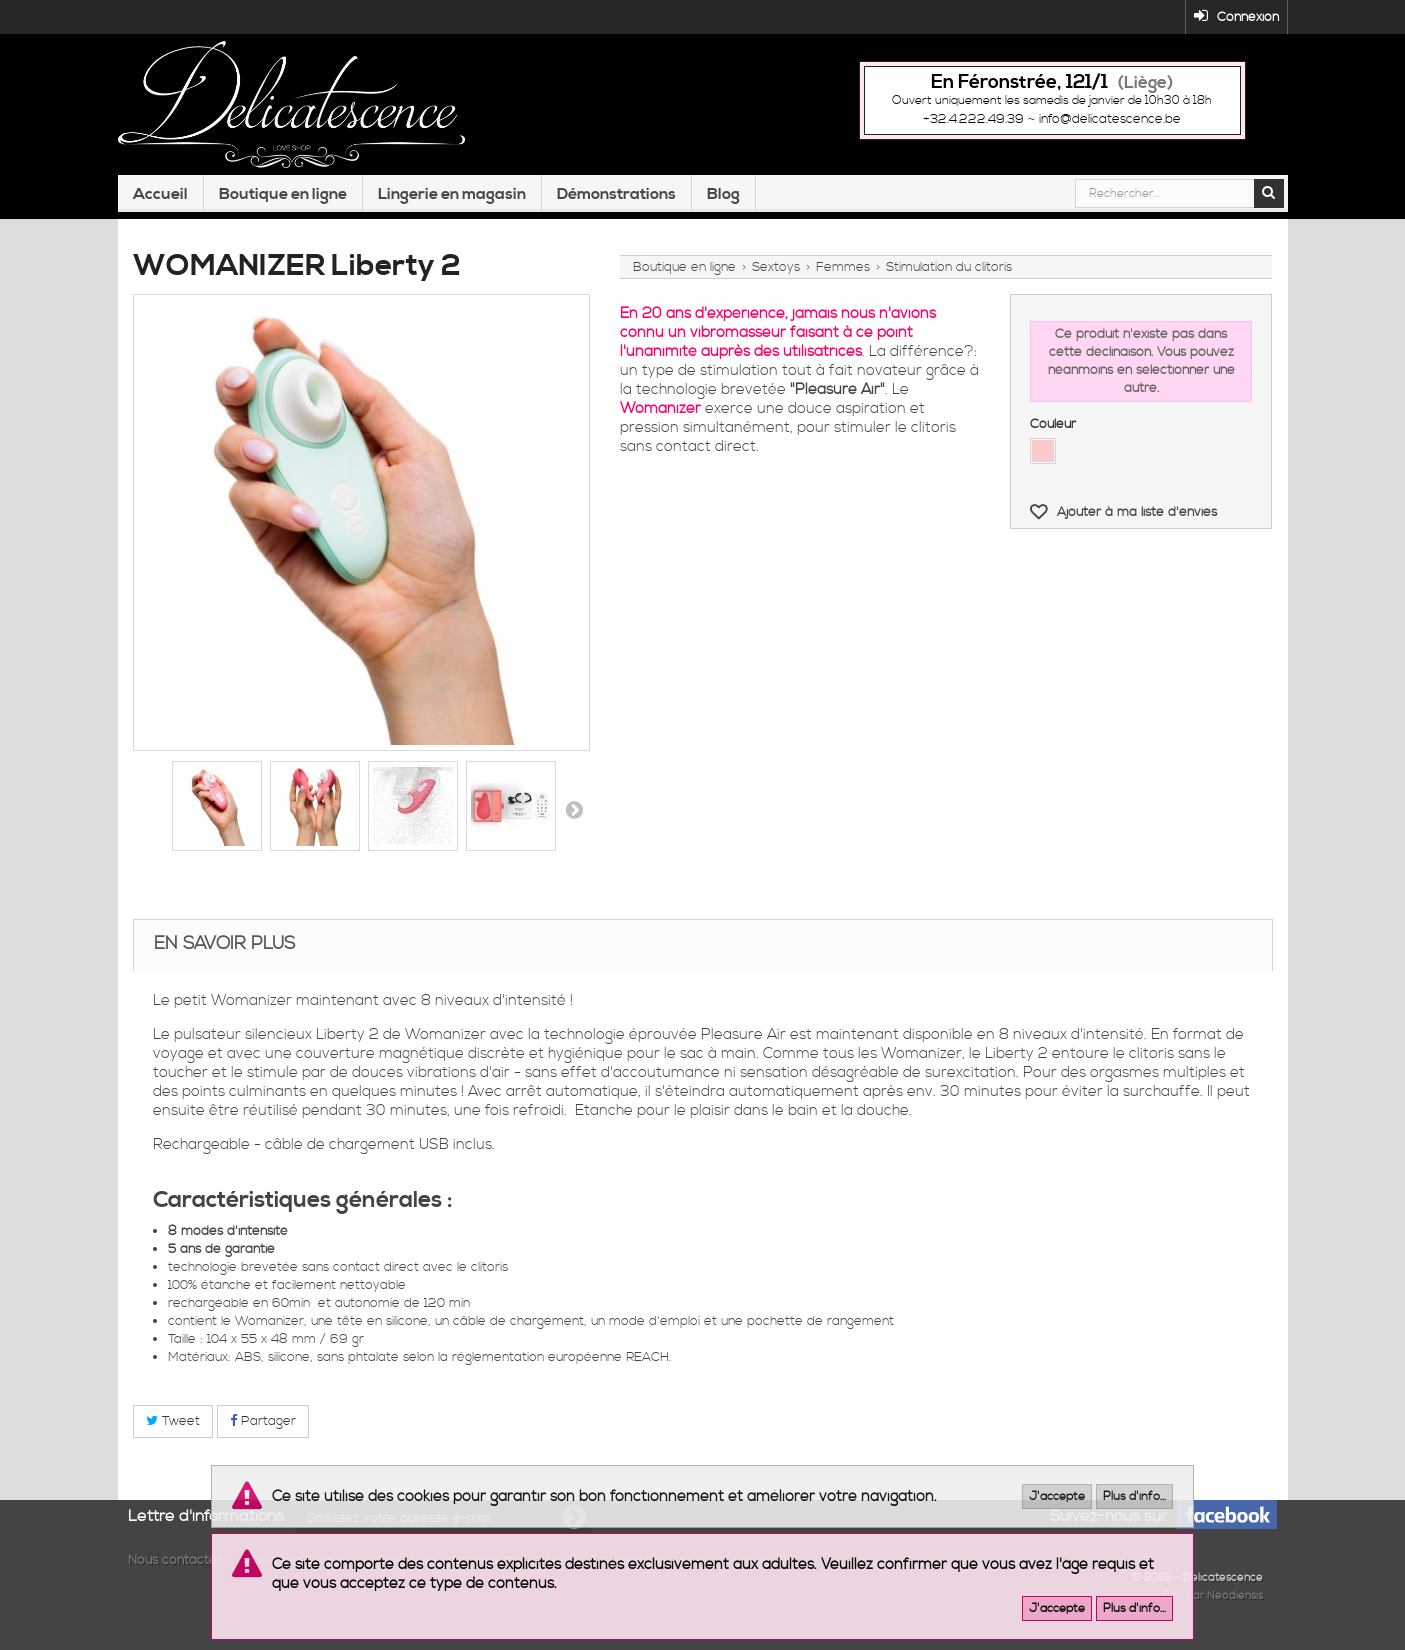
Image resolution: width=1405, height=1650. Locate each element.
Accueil (160, 203)
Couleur (1055, 429)
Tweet (173, 1427)
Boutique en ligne (283, 203)
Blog (723, 203)
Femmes (843, 272)
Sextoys (776, 272)
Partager (263, 1427)
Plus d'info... (1134, 1496)
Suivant (574, 815)
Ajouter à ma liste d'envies (1135, 517)
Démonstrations (616, 203)
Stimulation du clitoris (949, 272)
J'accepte (1057, 1496)
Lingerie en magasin (452, 203)
